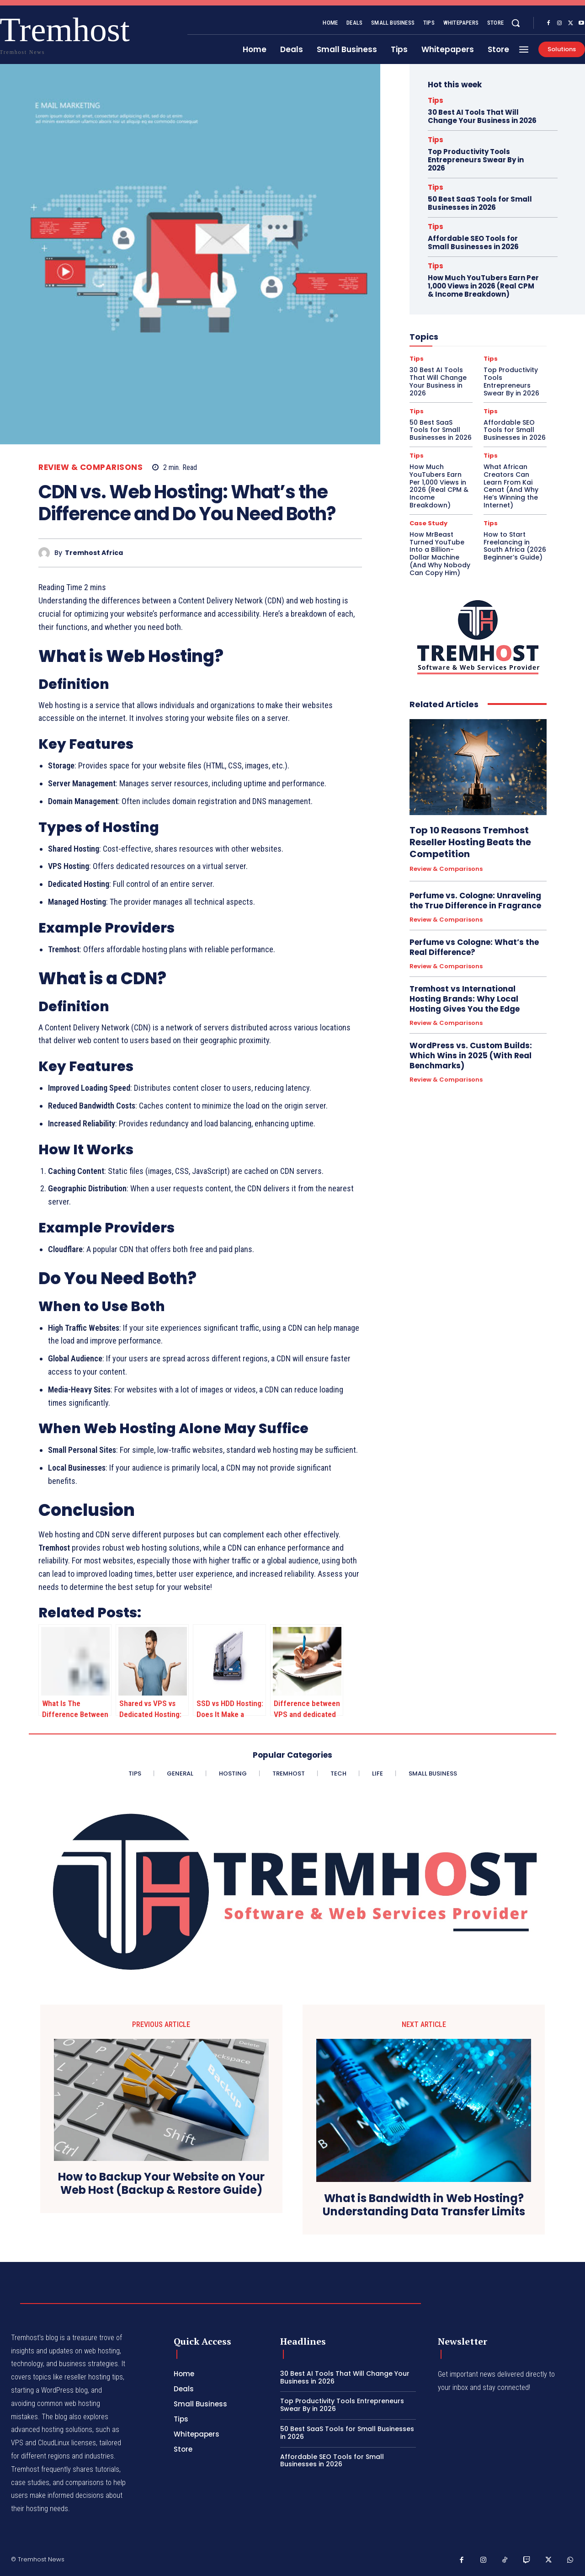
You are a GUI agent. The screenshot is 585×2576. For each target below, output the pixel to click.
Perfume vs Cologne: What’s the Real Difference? (474, 947)
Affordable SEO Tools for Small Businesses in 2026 (473, 242)
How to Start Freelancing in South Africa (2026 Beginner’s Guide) (515, 546)
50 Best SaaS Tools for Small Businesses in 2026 (480, 203)
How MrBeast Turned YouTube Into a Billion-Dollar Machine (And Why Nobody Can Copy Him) (440, 553)
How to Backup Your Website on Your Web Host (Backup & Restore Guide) (161, 2184)
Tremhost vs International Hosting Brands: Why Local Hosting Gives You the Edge (465, 998)
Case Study (428, 523)
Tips (435, 100)
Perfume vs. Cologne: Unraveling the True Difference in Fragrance (475, 900)
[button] (515, 23)
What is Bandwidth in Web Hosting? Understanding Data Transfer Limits (424, 2205)
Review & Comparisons (90, 467)
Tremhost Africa (94, 553)
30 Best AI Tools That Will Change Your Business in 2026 (482, 116)
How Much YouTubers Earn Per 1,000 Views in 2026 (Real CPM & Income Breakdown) (483, 286)
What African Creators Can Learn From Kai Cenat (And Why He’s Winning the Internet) (511, 486)
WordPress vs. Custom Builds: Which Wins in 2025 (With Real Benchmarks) (471, 1055)
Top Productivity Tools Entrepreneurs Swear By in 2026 (476, 160)
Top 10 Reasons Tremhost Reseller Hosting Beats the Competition (470, 842)
